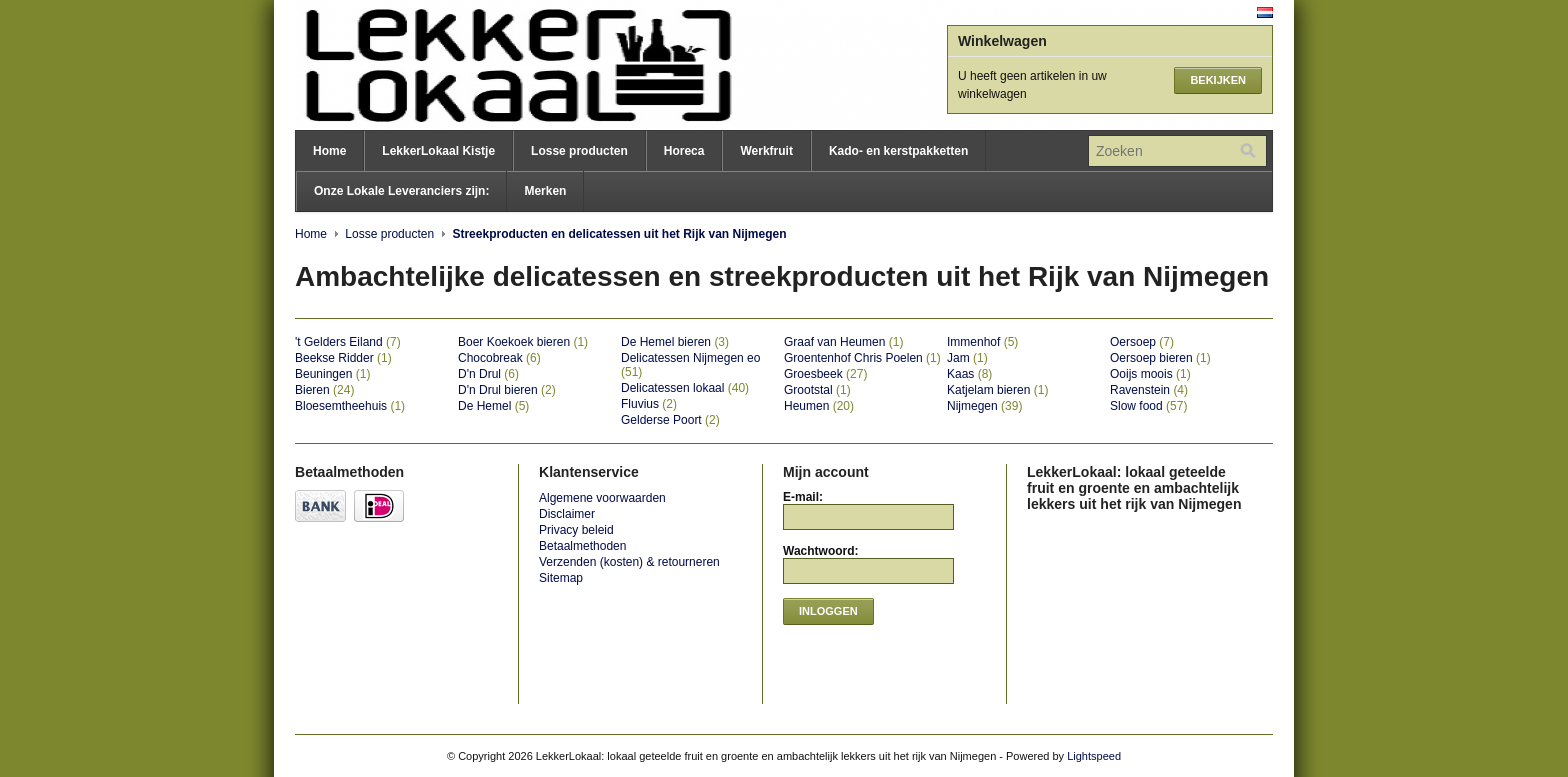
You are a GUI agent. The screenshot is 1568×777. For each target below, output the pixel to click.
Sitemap (561, 578)
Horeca (684, 151)
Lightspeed (1094, 756)
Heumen (819, 406)
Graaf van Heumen (843, 342)
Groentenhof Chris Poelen (862, 358)
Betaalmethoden (582, 546)
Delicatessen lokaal (685, 388)
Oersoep (1142, 342)
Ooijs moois (1150, 374)
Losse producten (579, 151)
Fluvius (649, 404)
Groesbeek (825, 374)
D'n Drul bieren (507, 390)
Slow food (1148, 406)
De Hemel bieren (675, 342)
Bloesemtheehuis (350, 406)
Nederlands (1265, 12)
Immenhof (982, 342)
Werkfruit (766, 151)
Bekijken (1218, 80)
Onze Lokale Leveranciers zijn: (401, 191)
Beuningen (332, 374)
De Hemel (493, 406)
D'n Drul (488, 374)
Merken (545, 191)
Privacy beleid (576, 530)
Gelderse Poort (670, 420)
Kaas (969, 374)
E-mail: (803, 497)
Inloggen (828, 611)
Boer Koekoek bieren (523, 342)
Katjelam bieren (997, 390)
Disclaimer (567, 514)
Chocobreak (499, 358)
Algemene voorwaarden (602, 498)
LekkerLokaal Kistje (438, 151)
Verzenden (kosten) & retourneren (629, 562)
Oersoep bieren (1160, 358)
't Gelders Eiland (348, 342)
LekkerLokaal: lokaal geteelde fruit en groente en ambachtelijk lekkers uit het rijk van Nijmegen (495, 65)
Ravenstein (1149, 390)
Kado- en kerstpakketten (898, 151)
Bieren (324, 390)
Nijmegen (984, 406)
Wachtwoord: (821, 551)
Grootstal (817, 390)
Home (329, 151)
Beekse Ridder (343, 358)
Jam (967, 358)
